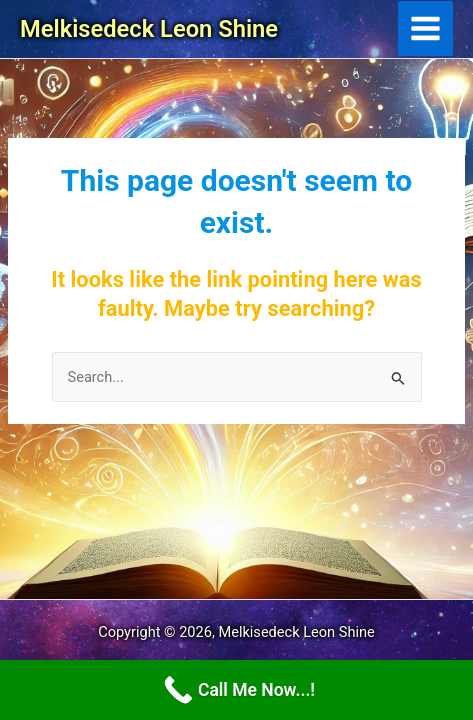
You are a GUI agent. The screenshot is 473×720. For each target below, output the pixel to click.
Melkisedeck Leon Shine (149, 29)
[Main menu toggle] (425, 28)
